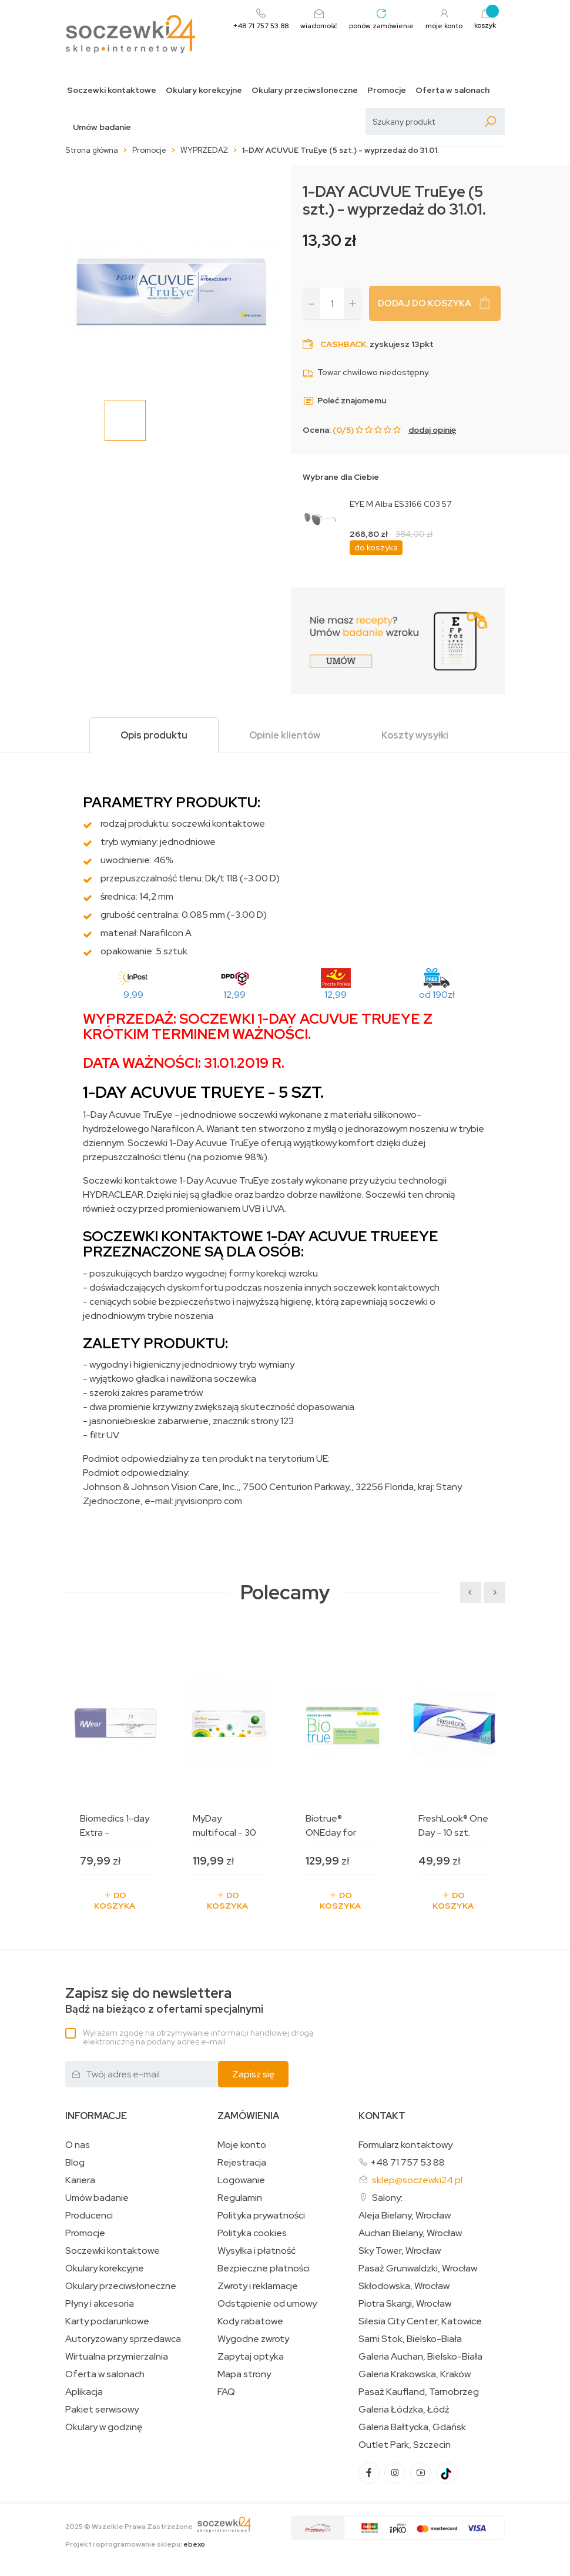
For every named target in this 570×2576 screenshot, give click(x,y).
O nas (77, 2145)
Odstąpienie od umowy (267, 2304)
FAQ (226, 2392)
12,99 (234, 994)
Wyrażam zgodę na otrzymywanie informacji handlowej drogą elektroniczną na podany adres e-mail (198, 2037)
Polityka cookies (252, 2233)
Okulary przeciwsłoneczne (305, 90)
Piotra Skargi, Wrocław (404, 2304)
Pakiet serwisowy (102, 2409)
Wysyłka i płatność (256, 2251)
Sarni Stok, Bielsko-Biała (410, 2339)
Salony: (387, 2197)
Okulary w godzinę (103, 2427)
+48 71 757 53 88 (407, 2162)
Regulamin (239, 2198)
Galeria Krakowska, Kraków (414, 2374)
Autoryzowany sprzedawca (123, 2339)
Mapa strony (244, 2374)
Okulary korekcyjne (204, 90)
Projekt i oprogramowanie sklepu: (135, 2544)
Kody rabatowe (250, 2321)
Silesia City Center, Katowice (420, 2321)
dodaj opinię (432, 430)
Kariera (80, 2180)
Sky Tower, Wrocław (399, 2251)
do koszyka (376, 547)
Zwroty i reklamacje (257, 2286)
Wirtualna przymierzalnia (116, 2357)
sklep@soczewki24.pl (417, 2180)
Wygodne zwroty (253, 2339)
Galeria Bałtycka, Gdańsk (412, 2427)
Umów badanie (102, 127)
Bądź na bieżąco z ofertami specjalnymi (164, 2001)
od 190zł (437, 994)
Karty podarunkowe (107, 2321)
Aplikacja (84, 2392)
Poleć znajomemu (344, 400)
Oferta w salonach (452, 90)
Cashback (343, 344)
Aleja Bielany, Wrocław (404, 2215)
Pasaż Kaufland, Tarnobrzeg (418, 2392)
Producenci (89, 2215)
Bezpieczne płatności (263, 2268)
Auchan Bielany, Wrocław (410, 2233)
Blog (75, 2163)
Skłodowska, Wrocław (404, 2286)
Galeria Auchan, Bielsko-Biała (420, 2357)
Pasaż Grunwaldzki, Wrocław (417, 2268)
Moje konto (241, 2145)
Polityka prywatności (261, 2215)
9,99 (133, 994)
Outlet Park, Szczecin (404, 2445)
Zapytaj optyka (250, 2357)
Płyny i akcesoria (99, 2304)
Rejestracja (241, 2163)
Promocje (387, 90)
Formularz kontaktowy (405, 2145)
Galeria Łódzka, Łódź (404, 2409)
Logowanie (241, 2180)
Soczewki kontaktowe (111, 90)
